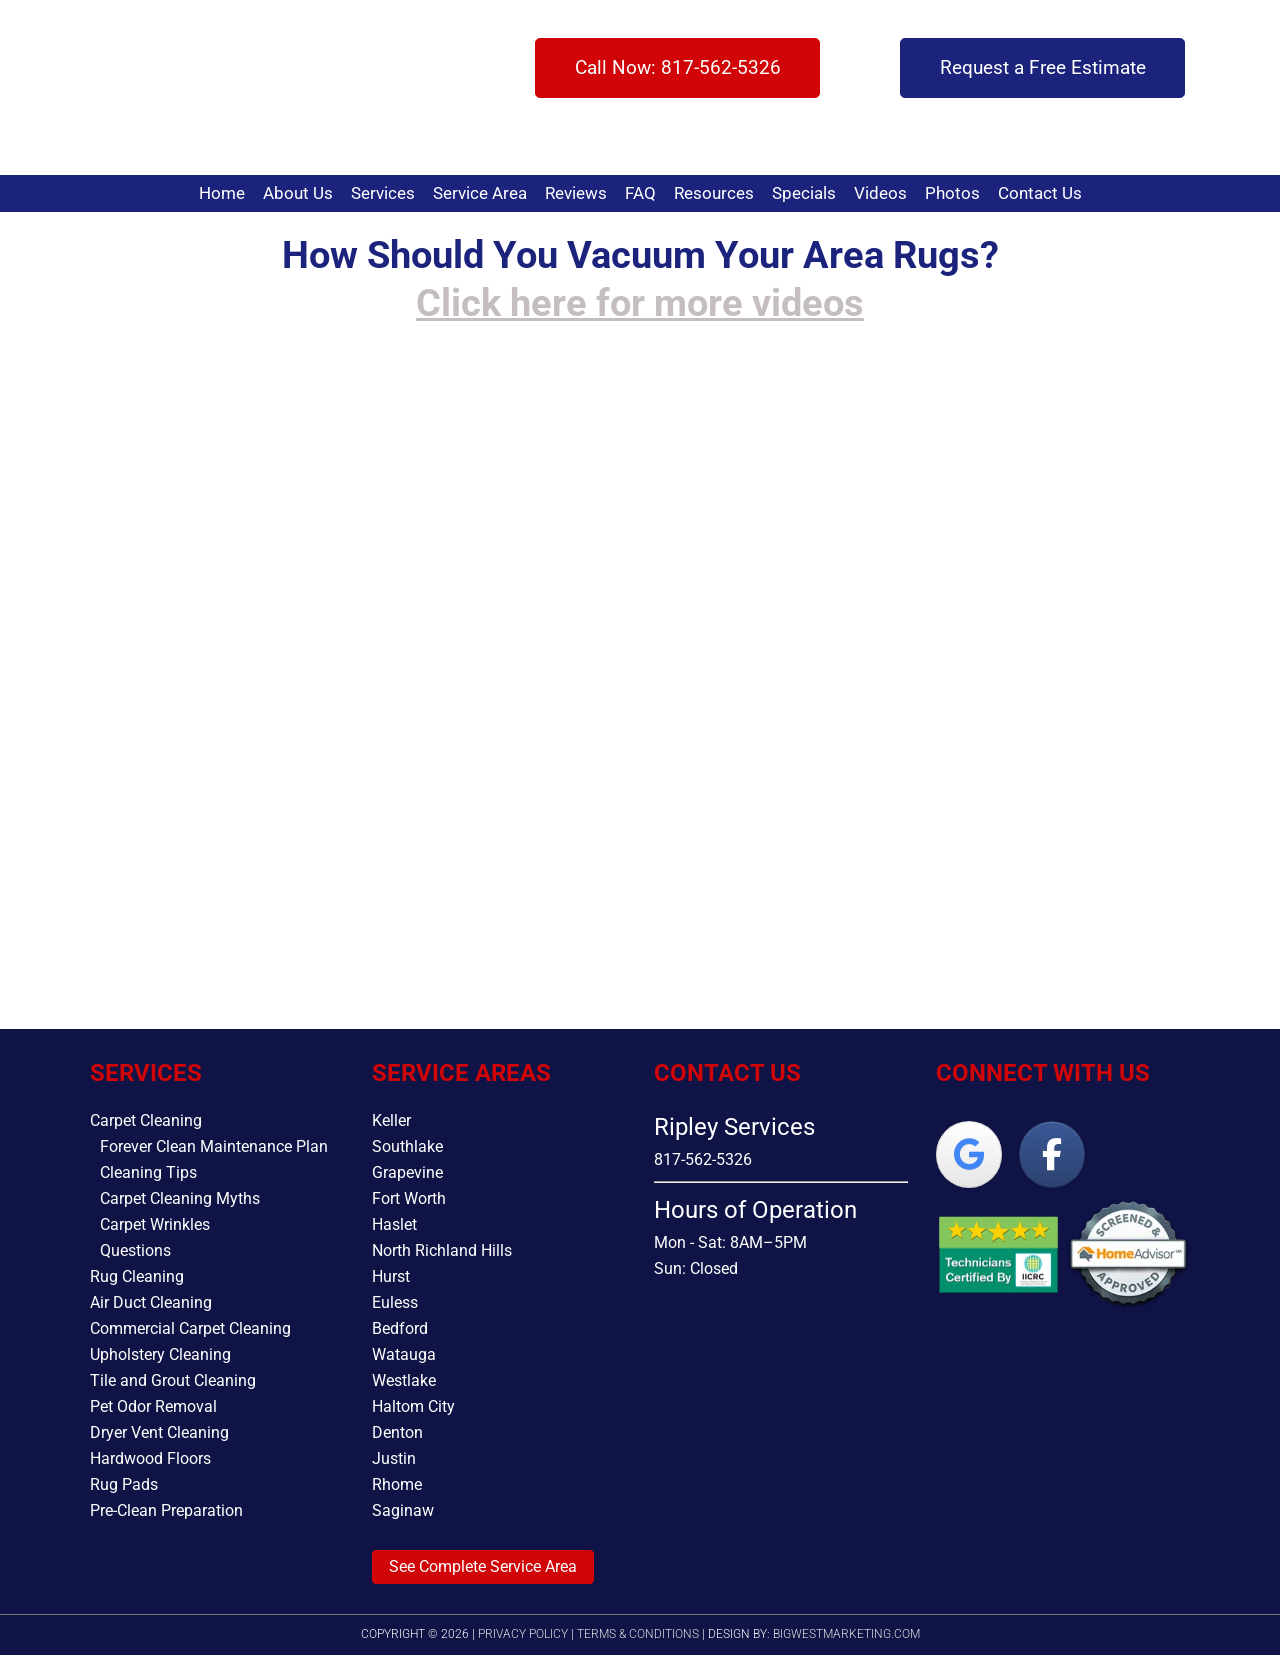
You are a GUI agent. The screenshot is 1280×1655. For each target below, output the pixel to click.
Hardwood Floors (150, 1458)
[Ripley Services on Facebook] (1052, 1154)
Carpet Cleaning (146, 1120)
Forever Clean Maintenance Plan (214, 1146)
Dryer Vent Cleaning (159, 1432)
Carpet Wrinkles (155, 1224)
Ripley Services (157, 87)
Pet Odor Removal (153, 1406)
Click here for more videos (640, 303)
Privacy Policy (523, 1634)
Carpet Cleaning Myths (180, 1198)
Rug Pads (124, 1484)
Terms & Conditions (638, 1634)
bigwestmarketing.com (846, 1634)
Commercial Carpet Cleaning (190, 1328)
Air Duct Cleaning (151, 1302)
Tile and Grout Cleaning (173, 1380)
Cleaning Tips (148, 1172)
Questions (135, 1250)
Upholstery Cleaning (160, 1354)
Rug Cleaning (137, 1276)
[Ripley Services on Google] (969, 1154)
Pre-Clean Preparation (166, 1510)
